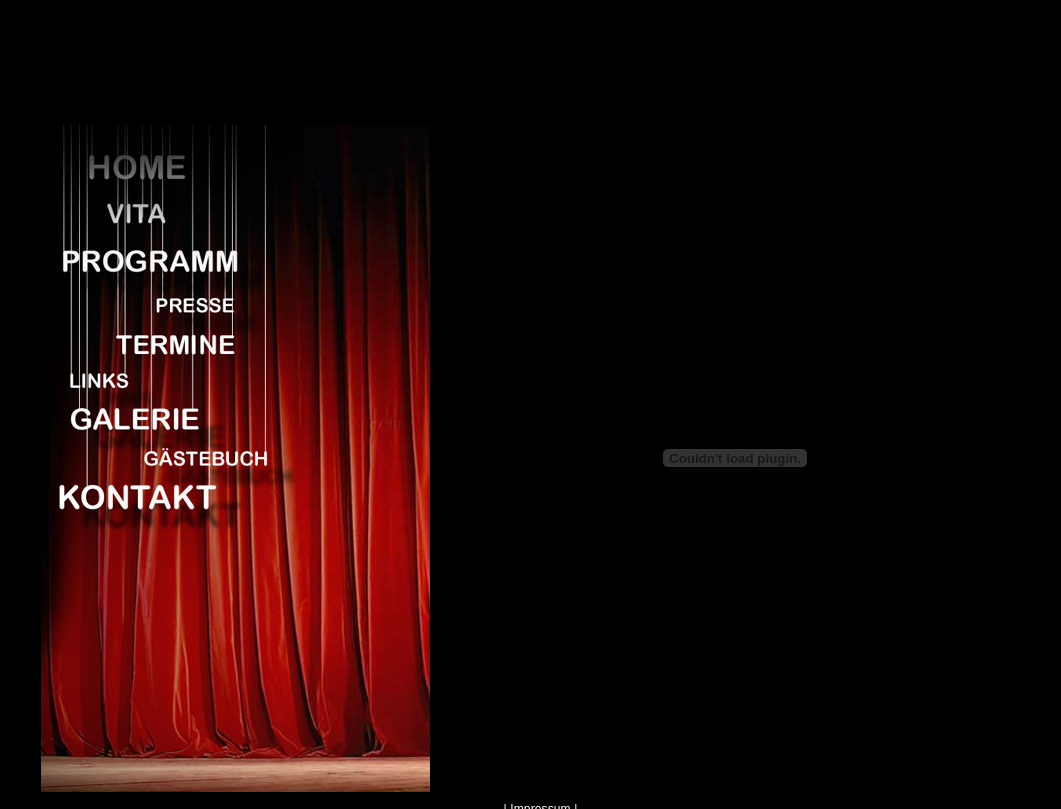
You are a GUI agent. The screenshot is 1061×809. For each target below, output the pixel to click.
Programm (161, 259)
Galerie (161, 415)
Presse (161, 301)
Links (161, 379)
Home (161, 166)
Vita (161, 216)
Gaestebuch (161, 454)
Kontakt (161, 495)
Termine (161, 340)
